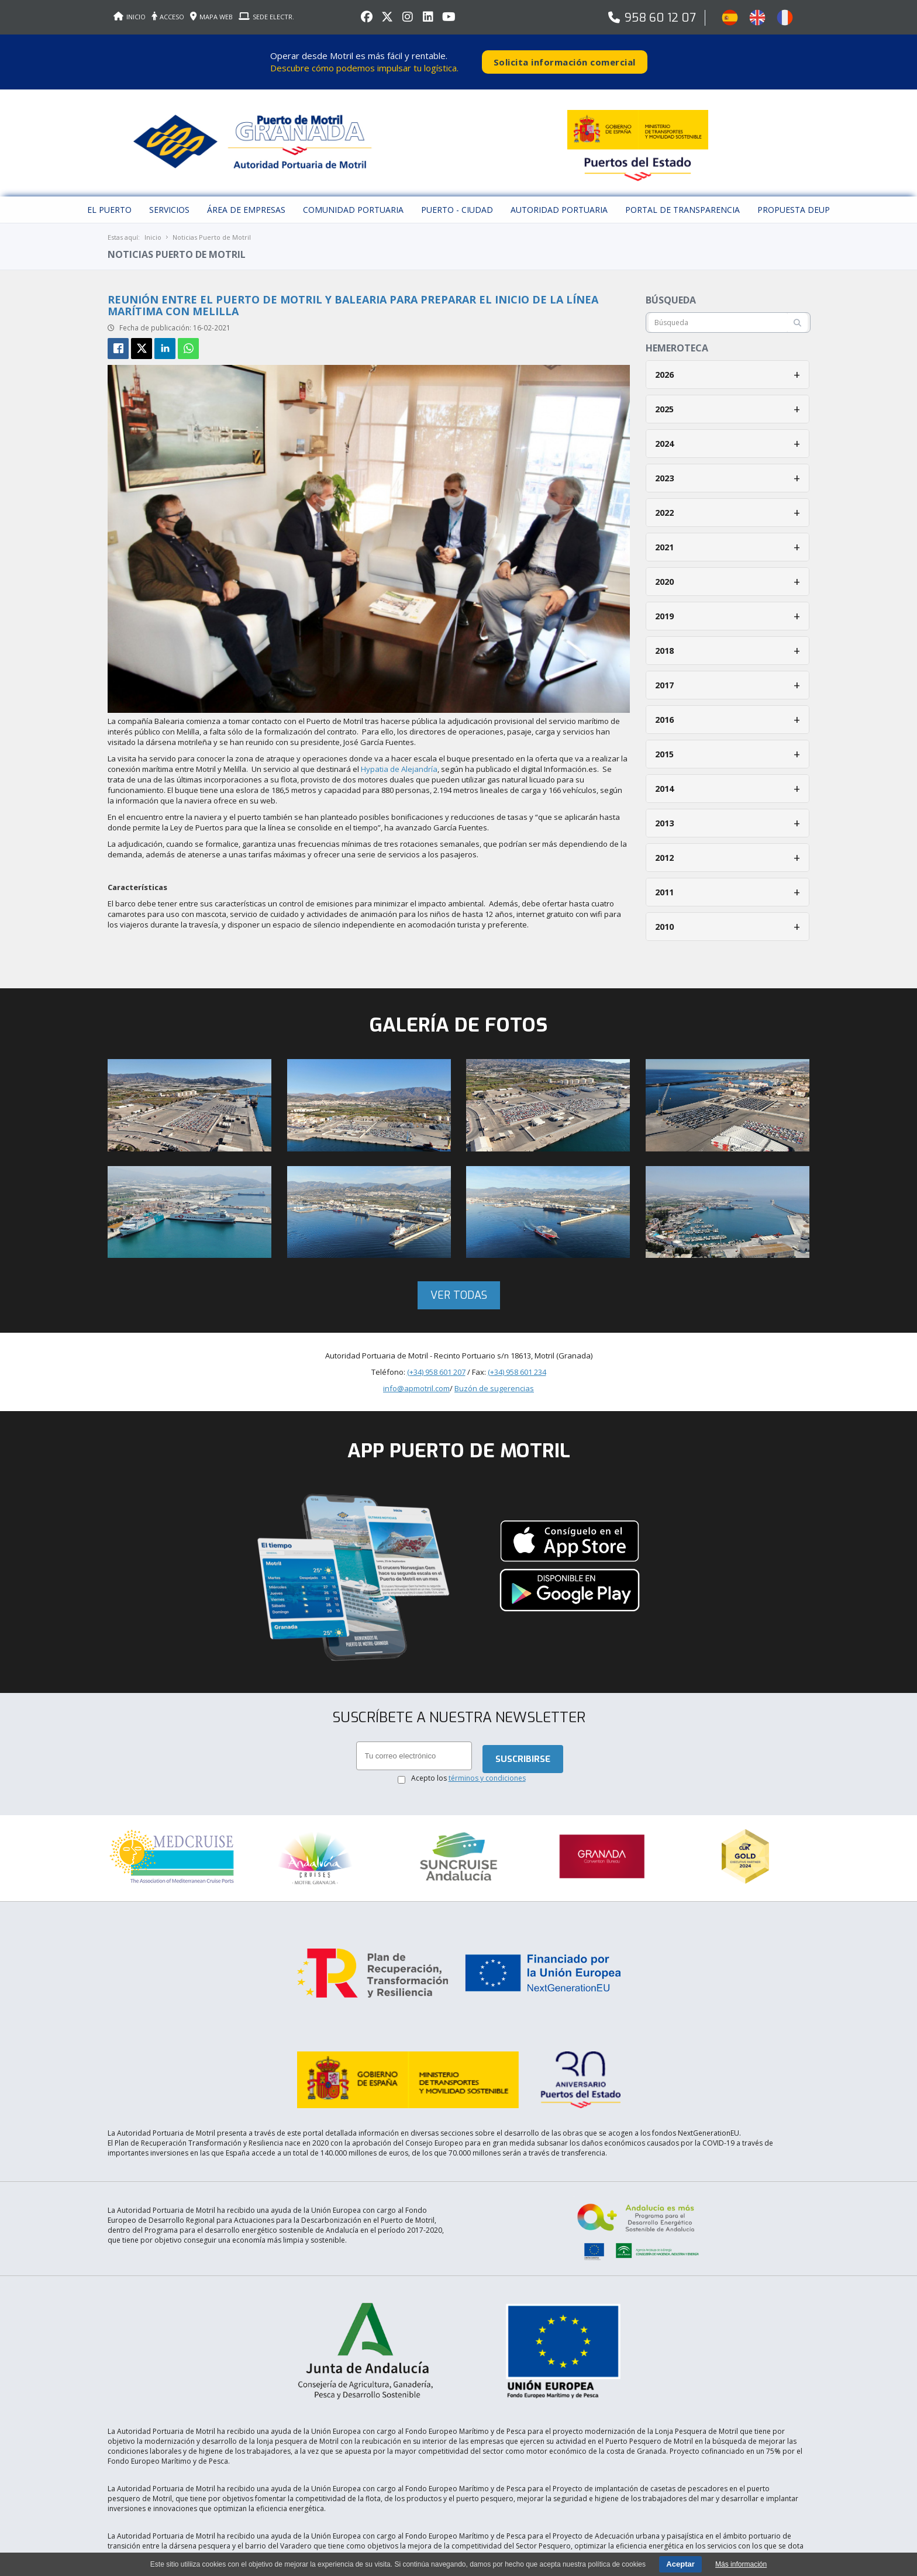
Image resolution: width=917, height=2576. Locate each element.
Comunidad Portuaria (353, 201)
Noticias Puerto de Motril (212, 229)
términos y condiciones (487, 1770)
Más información (741, 2564)
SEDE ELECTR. (266, 16)
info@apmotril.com (416, 1380)
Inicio (152, 229)
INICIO (129, 16)
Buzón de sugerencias (494, 1380)
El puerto (109, 201)
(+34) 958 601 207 (436, 1363)
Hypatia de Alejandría (399, 761)
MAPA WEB (211, 16)
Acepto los (468, 1770)
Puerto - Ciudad (457, 201)
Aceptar (680, 2564)
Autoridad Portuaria (559, 201)
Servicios (169, 201)
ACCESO (167, 16)
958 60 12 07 (660, 18)
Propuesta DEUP (793, 201)
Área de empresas (246, 201)
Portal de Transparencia (682, 201)
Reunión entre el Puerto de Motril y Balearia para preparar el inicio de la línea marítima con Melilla (353, 297)
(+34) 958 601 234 (517, 1363)
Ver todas (458, 1287)
